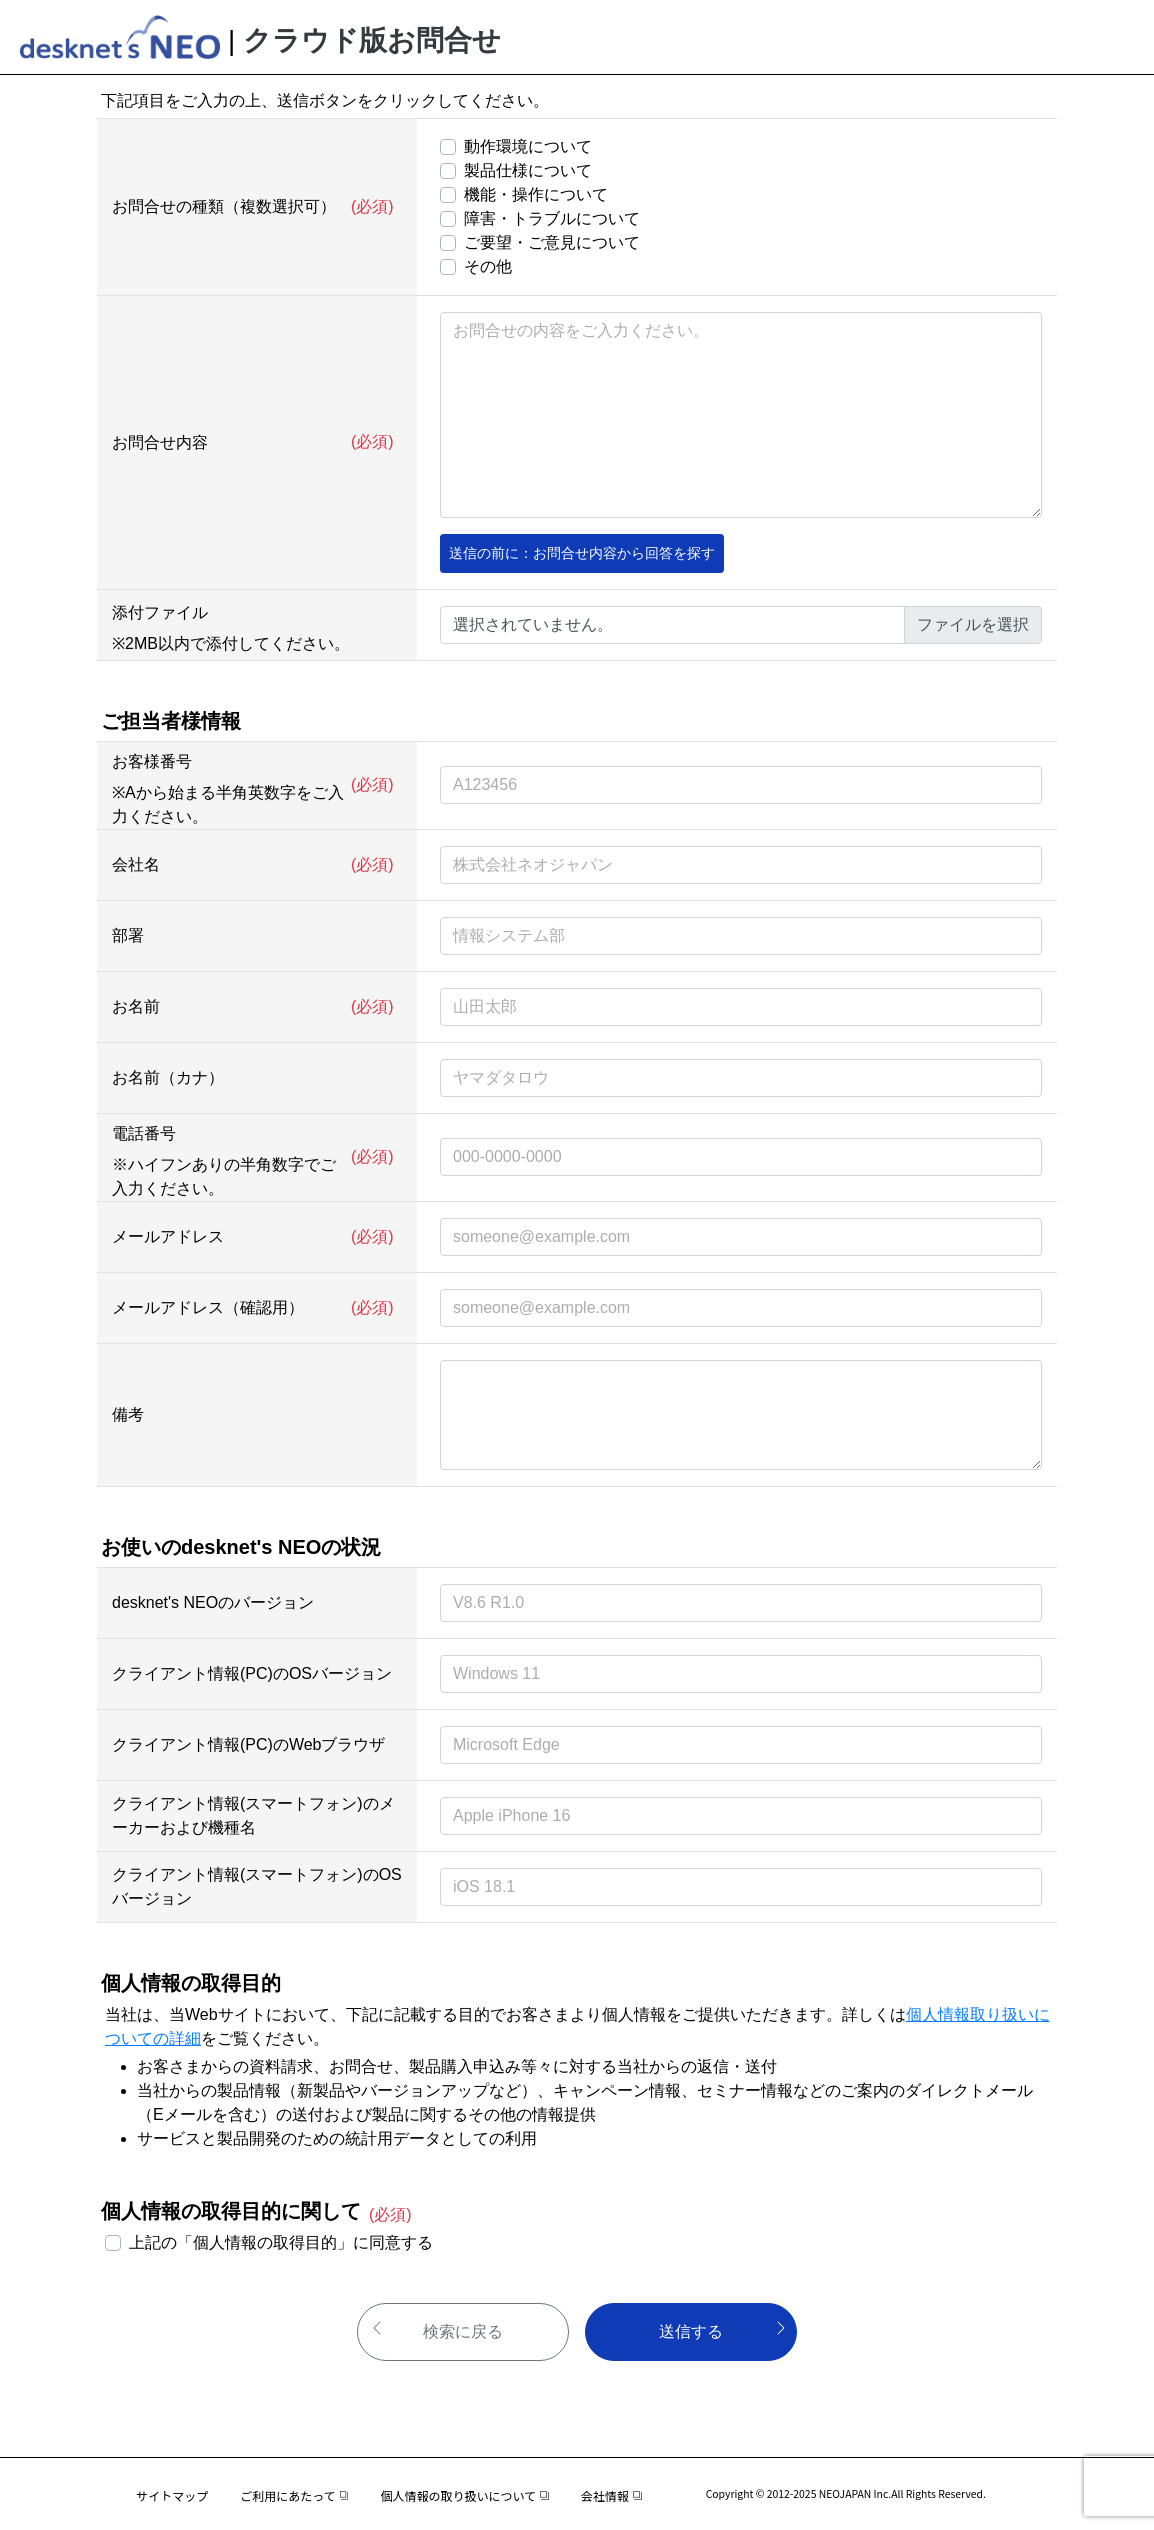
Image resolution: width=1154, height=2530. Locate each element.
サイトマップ (172, 2495)
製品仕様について (528, 170)
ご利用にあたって (294, 2495)
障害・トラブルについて (552, 218)
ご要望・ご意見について (552, 242)
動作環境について (528, 146)
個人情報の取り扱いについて (464, 2495)
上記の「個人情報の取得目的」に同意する (281, 2242)
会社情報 (611, 2495)
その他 (488, 266)
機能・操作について (536, 194)
